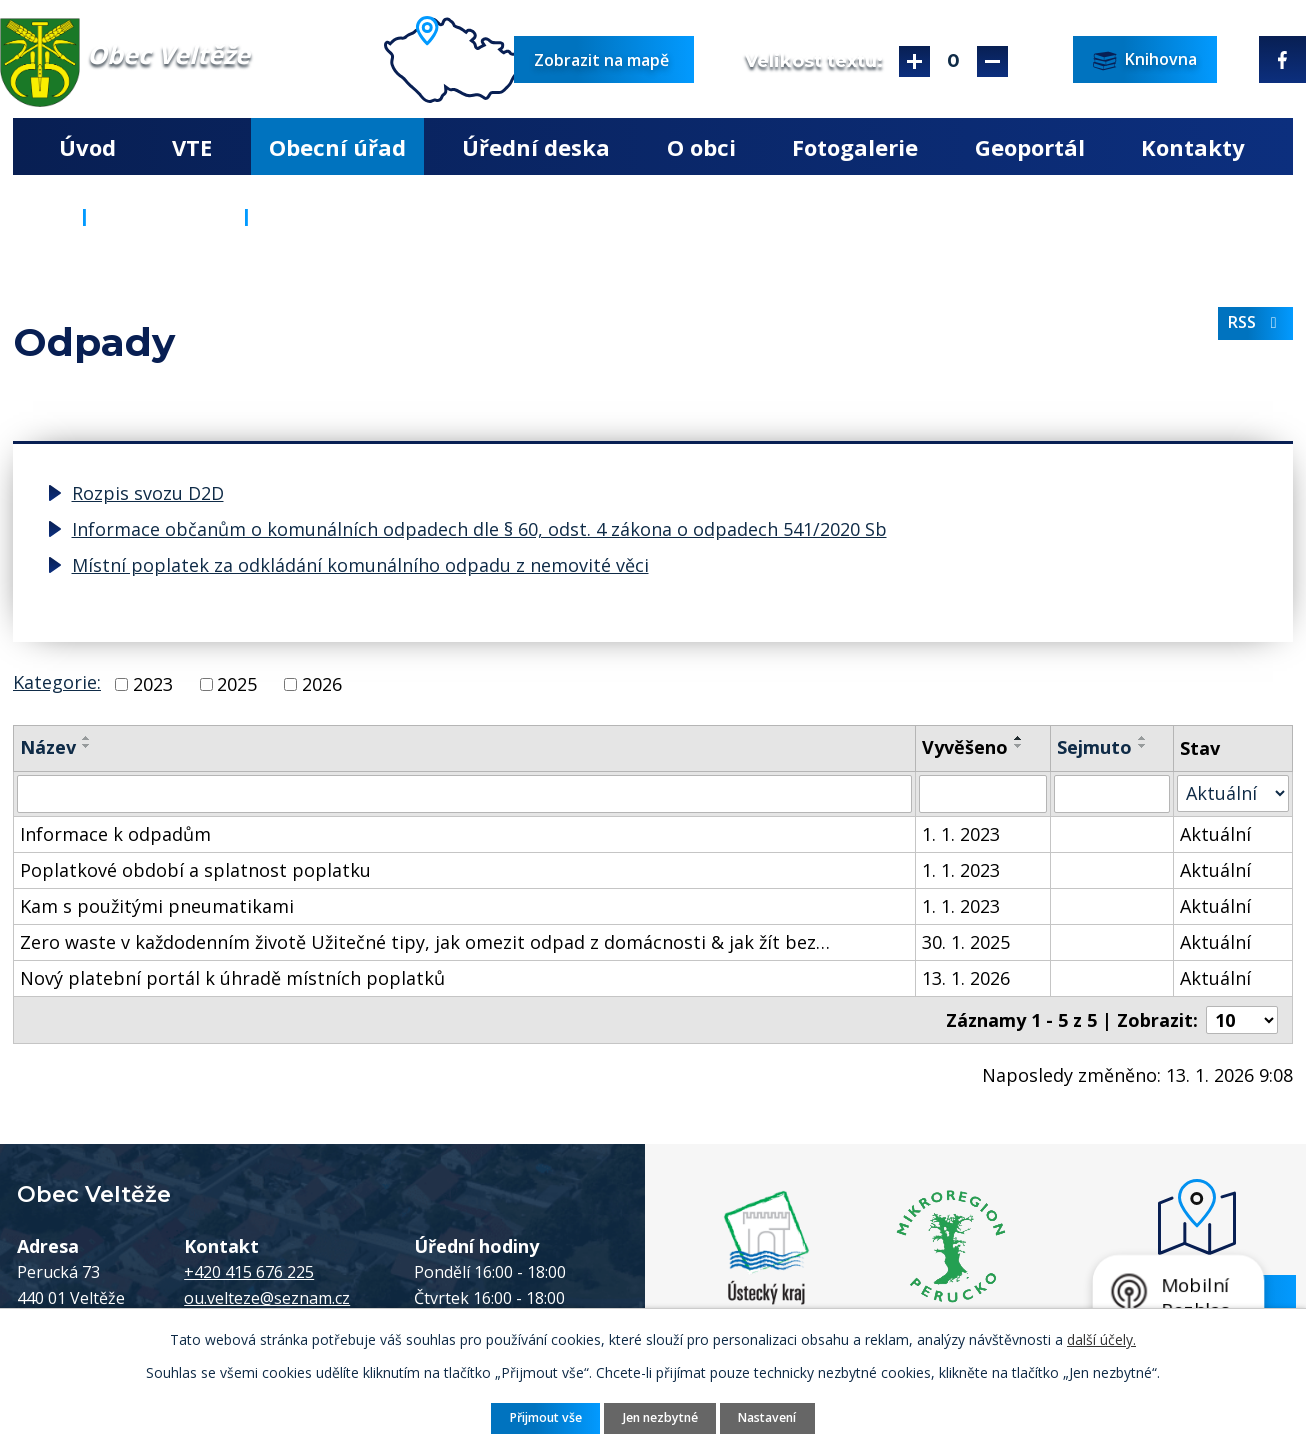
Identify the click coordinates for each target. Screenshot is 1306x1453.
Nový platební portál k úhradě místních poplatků (232, 978)
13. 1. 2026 (966, 978)
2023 (153, 684)
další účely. (1101, 1339)
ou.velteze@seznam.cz (267, 1298)
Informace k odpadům (115, 834)
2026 (322, 684)
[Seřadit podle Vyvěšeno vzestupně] (1019, 738)
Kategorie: (57, 682)
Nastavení (767, 1417)
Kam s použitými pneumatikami (157, 906)
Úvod (87, 147)
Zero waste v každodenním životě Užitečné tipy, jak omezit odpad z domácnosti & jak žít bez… (425, 942)
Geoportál (1030, 147)
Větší (914, 61)
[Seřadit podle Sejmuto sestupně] (1143, 746)
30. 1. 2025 (966, 942)
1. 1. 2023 (961, 834)
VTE (192, 147)
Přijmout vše (546, 1417)
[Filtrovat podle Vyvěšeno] (983, 794)
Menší (992, 61)
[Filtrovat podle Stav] (1233, 793)
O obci (701, 147)
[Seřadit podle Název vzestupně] (87, 738)
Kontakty (1193, 147)
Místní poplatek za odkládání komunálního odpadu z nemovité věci (360, 565)
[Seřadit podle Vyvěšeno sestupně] (1019, 746)
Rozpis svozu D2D (148, 493)
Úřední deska (536, 147)
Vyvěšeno (965, 747)
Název (48, 747)
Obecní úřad (337, 147)
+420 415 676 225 (249, 1272)
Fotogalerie (855, 147)
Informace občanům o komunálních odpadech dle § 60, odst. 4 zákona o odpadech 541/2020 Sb (479, 529)
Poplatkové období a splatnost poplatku (195, 870)
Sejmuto (1094, 747)
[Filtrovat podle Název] (464, 794)
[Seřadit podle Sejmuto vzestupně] (1143, 738)
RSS (1256, 322)
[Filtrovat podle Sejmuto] (1112, 794)
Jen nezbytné (660, 1417)
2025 (237, 684)
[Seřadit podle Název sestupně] (87, 746)
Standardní (953, 61)
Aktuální (1215, 834)
